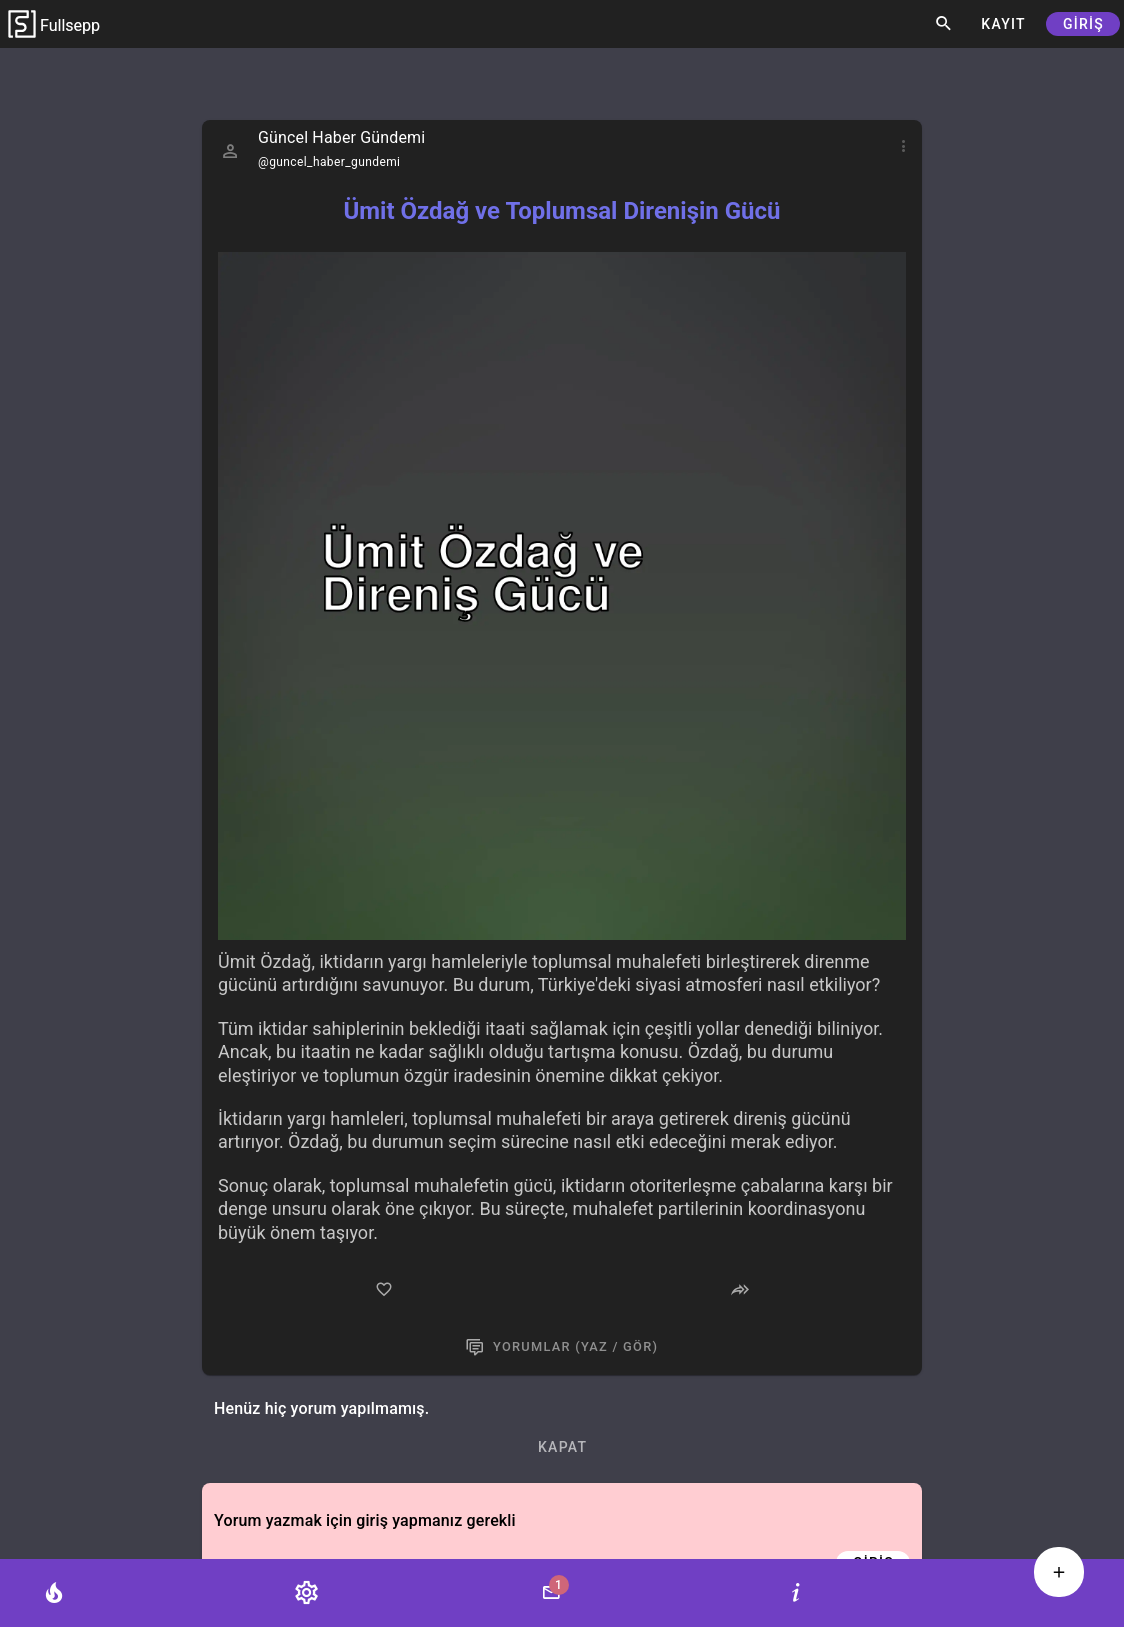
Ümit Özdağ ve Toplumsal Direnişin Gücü (561, 211)
